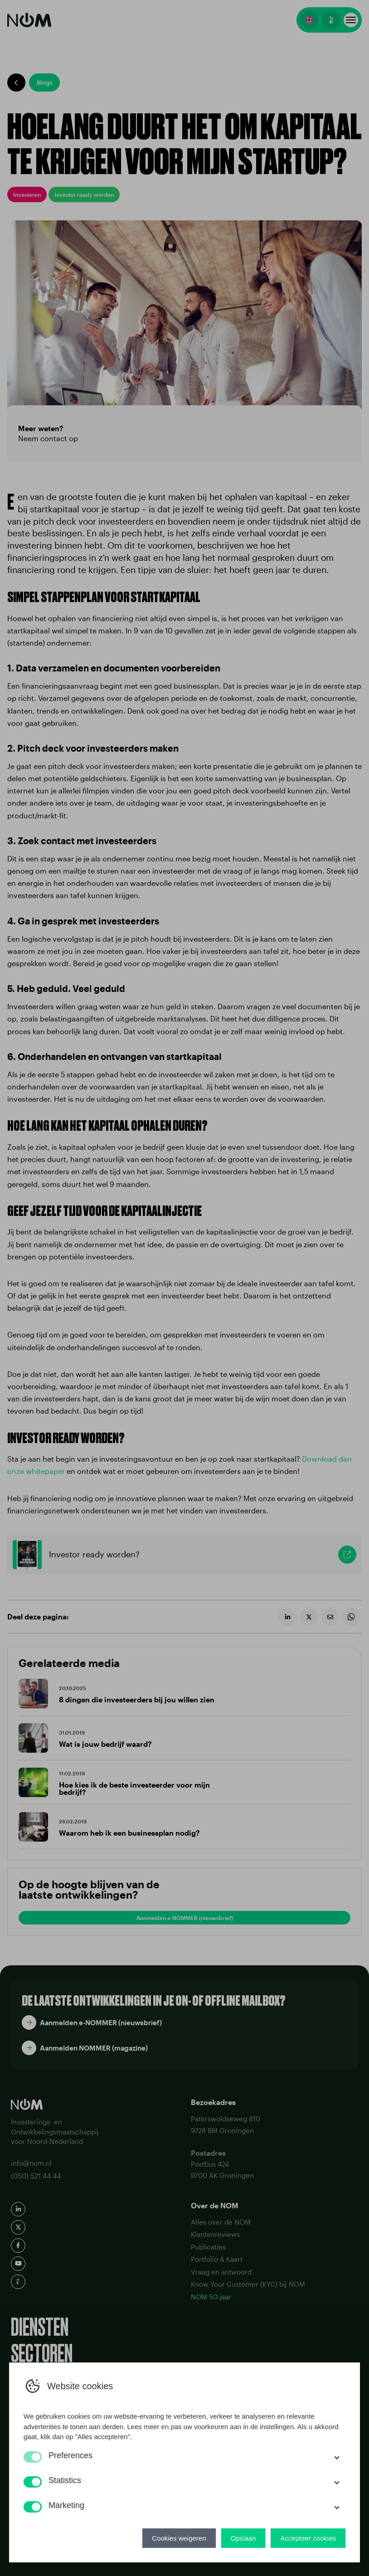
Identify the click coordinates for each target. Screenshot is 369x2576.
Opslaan (243, 2538)
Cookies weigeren (179, 2538)
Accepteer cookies (308, 2538)
